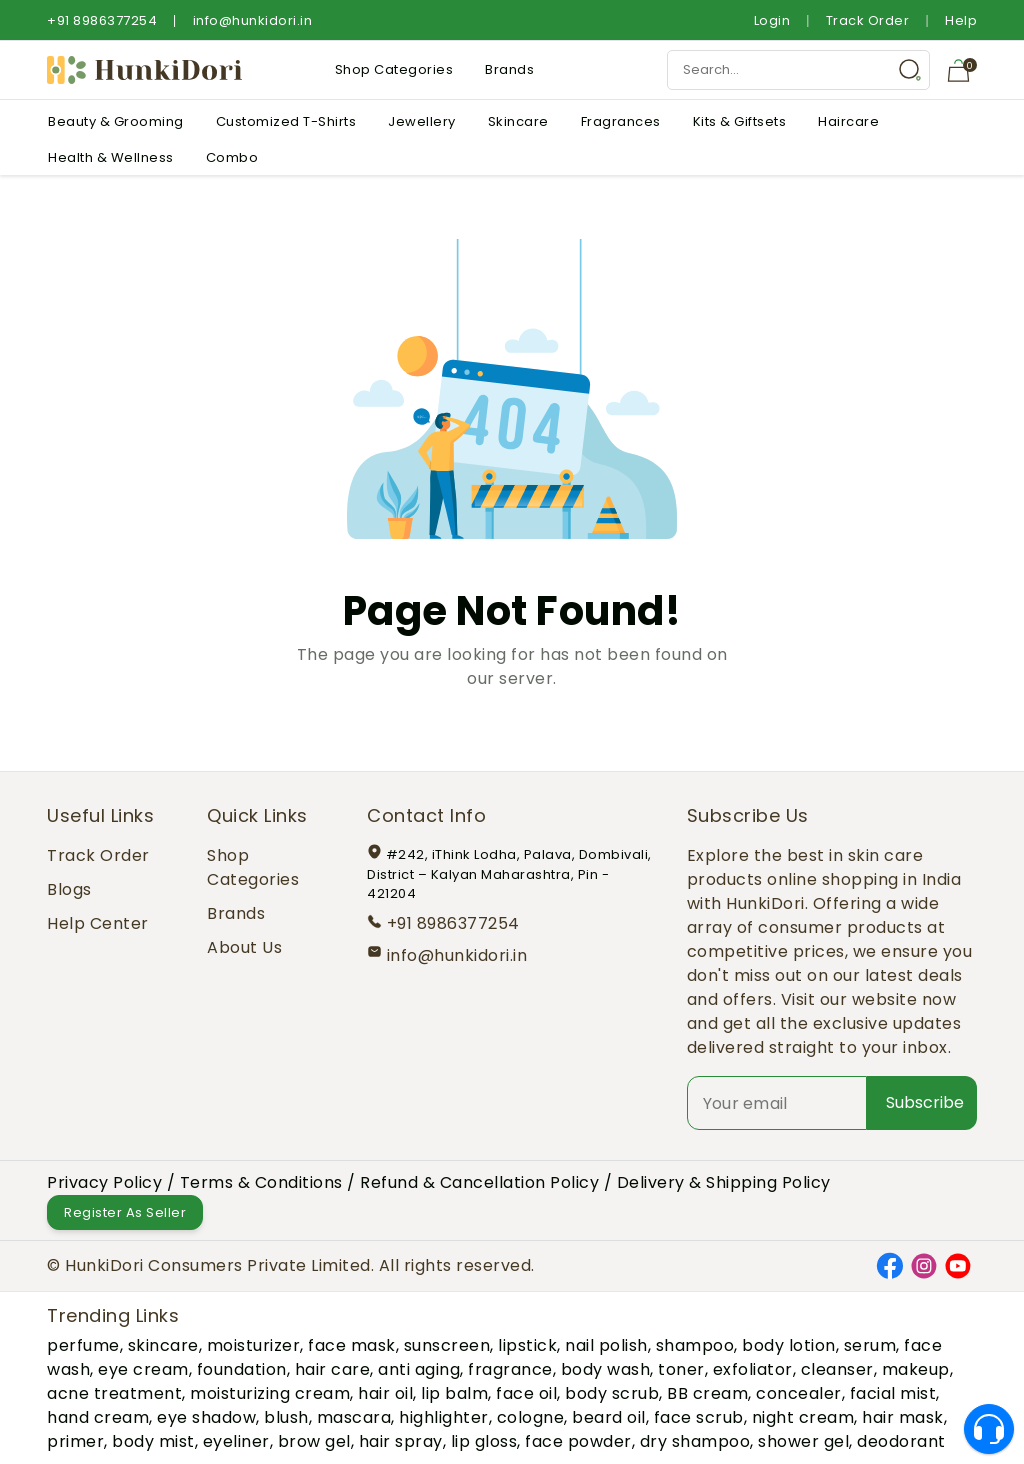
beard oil (609, 1417)
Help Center (98, 923)
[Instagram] (924, 1264)
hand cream (98, 1417)
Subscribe (925, 1102)
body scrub (612, 1393)
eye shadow (206, 1417)
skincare (163, 1345)
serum (870, 1345)
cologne (531, 1417)
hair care (333, 1369)
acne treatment (114, 1393)
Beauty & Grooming (116, 121)
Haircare (848, 121)
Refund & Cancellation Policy (479, 1182)
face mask (352, 1345)
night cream (803, 1417)
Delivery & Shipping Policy (724, 1182)
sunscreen (447, 1345)
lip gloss (484, 1441)
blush (286, 1417)
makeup (916, 1369)
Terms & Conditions (261, 1182)
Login (772, 20)
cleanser (837, 1369)
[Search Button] (910, 70)
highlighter (444, 1417)
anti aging (419, 1369)
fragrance (510, 1369)
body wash (606, 1369)
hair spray (401, 1441)
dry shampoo (695, 1441)
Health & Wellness (111, 157)
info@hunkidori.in (253, 20)
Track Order (868, 20)
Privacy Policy (104, 1182)
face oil (526, 1393)
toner (681, 1369)
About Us (244, 947)
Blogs (69, 889)
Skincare (518, 121)
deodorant (901, 1441)
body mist (153, 1441)
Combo (232, 157)
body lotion (789, 1345)
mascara (354, 1417)
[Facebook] (890, 1264)
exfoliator (753, 1369)
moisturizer (254, 1345)
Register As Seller (125, 1212)
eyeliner (236, 1441)
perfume (83, 1345)
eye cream (143, 1369)
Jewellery (422, 121)
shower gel (803, 1441)
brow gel (314, 1441)
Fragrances (621, 121)
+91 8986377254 (102, 20)
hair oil (385, 1393)
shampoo (695, 1345)
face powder (578, 1441)
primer (75, 1441)
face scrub (699, 1417)
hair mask (903, 1417)
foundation (242, 1369)
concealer (799, 1393)
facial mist (893, 1393)
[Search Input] (798, 70)
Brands (509, 69)
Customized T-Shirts (286, 121)
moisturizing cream (270, 1393)
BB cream (707, 1393)
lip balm (454, 1393)
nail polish (606, 1345)
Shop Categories (394, 69)
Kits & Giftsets (740, 121)
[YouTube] (958, 1264)
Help (961, 20)
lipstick (527, 1345)
